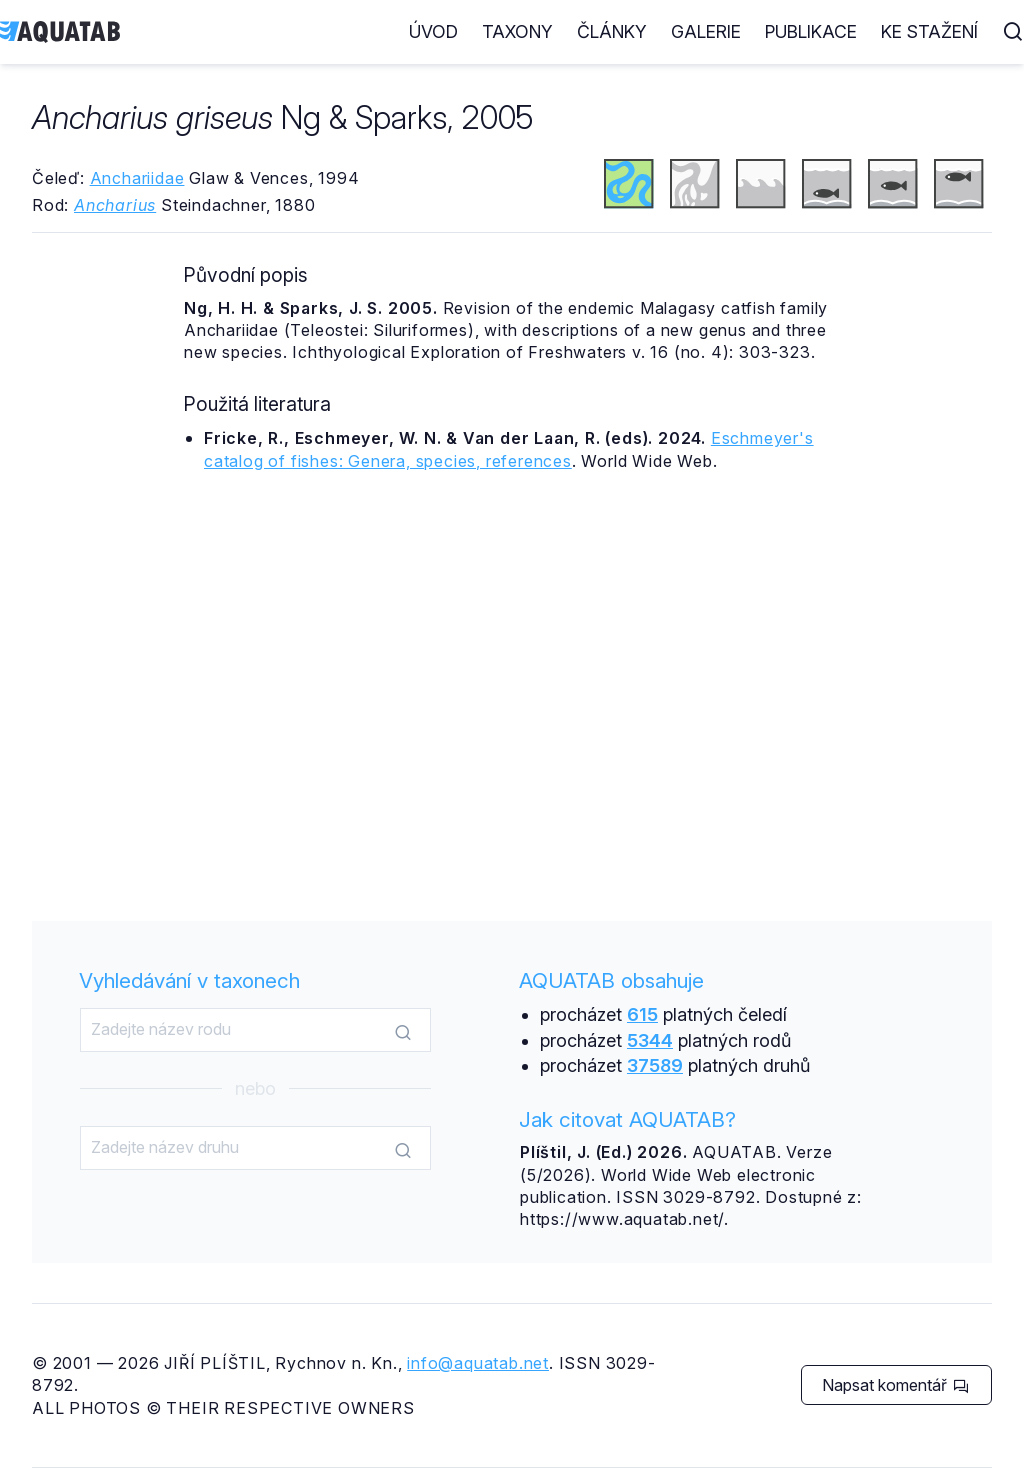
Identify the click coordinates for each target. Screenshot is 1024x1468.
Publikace (811, 31)
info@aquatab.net (478, 1363)
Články (612, 31)
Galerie (706, 31)
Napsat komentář (895, 1385)
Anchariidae (137, 178)
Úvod (433, 31)
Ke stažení (929, 31)
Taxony (517, 31)
